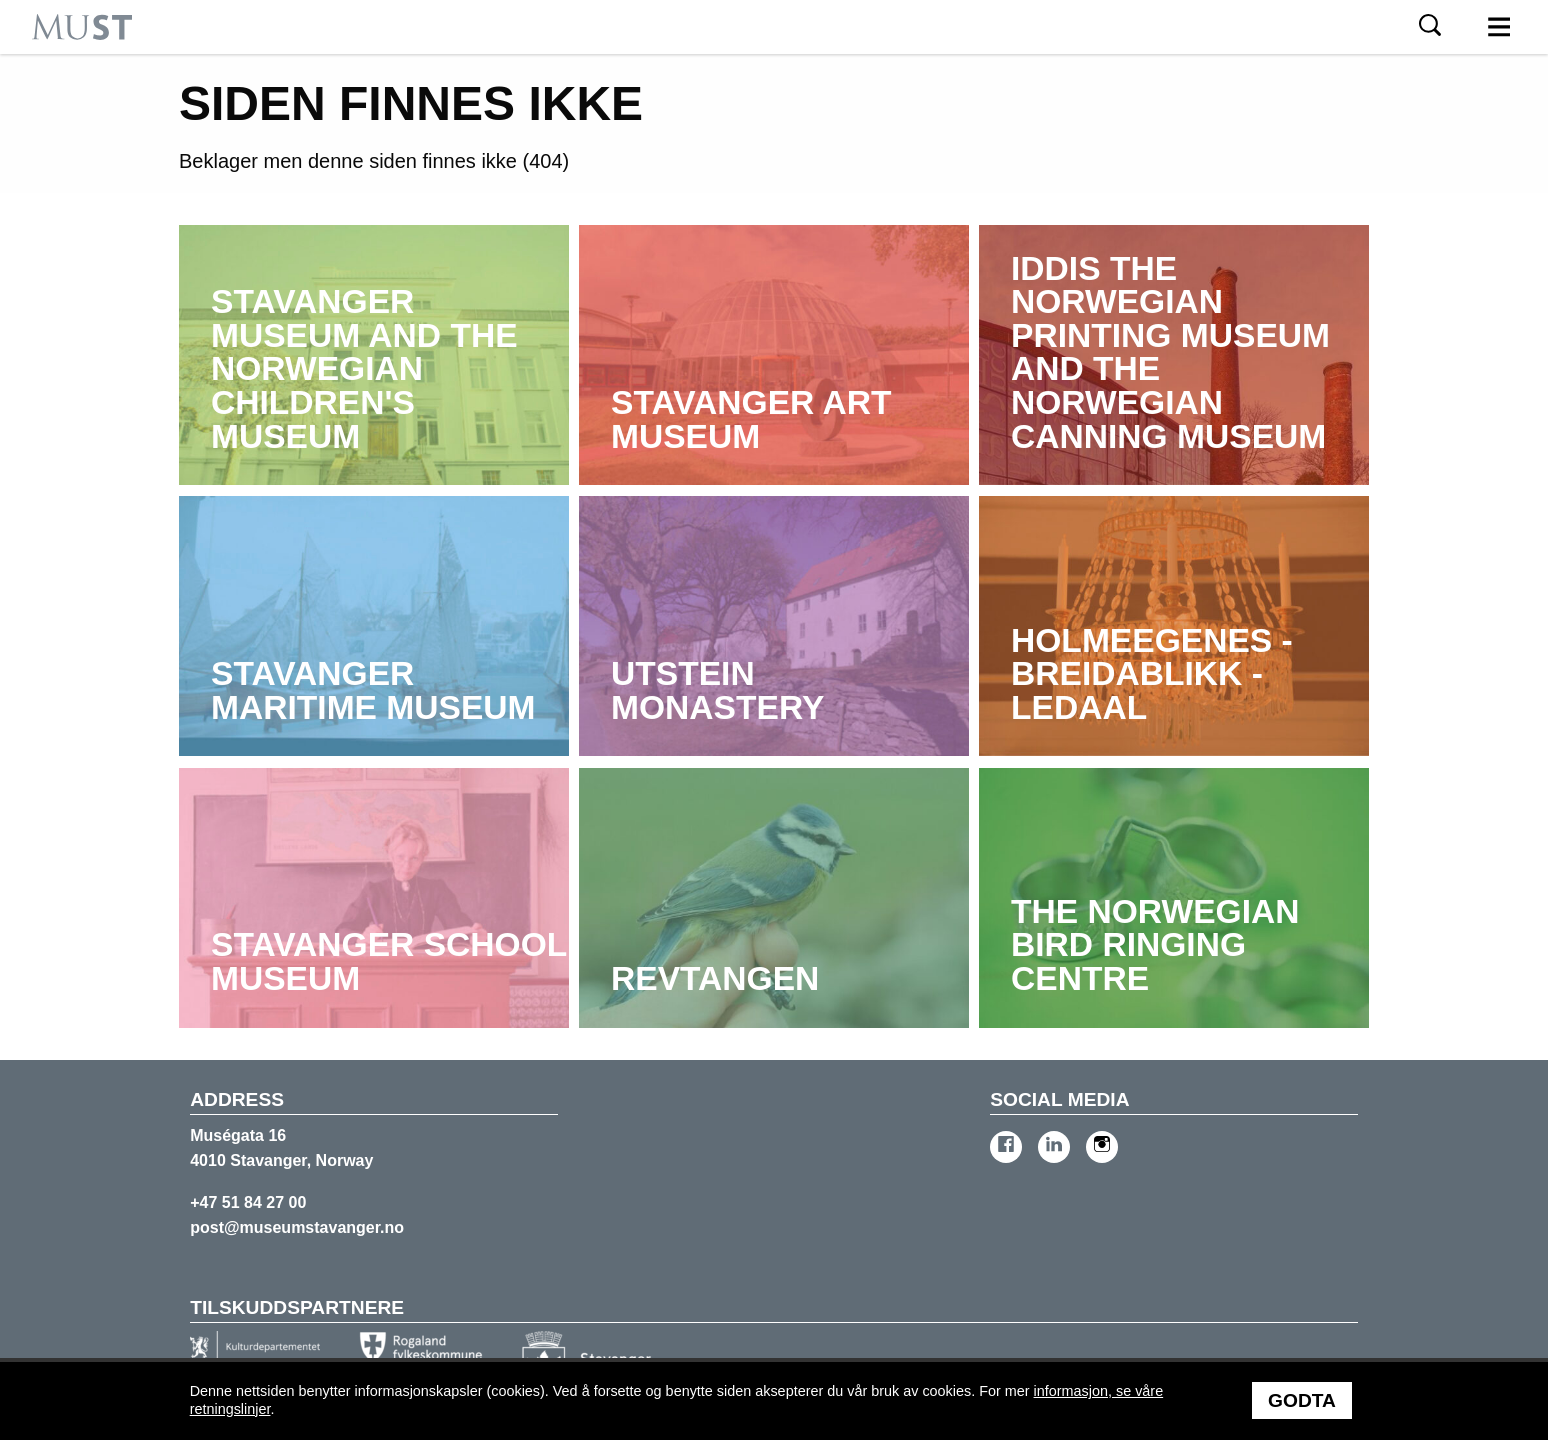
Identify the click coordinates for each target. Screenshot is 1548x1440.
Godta (1302, 1400)
